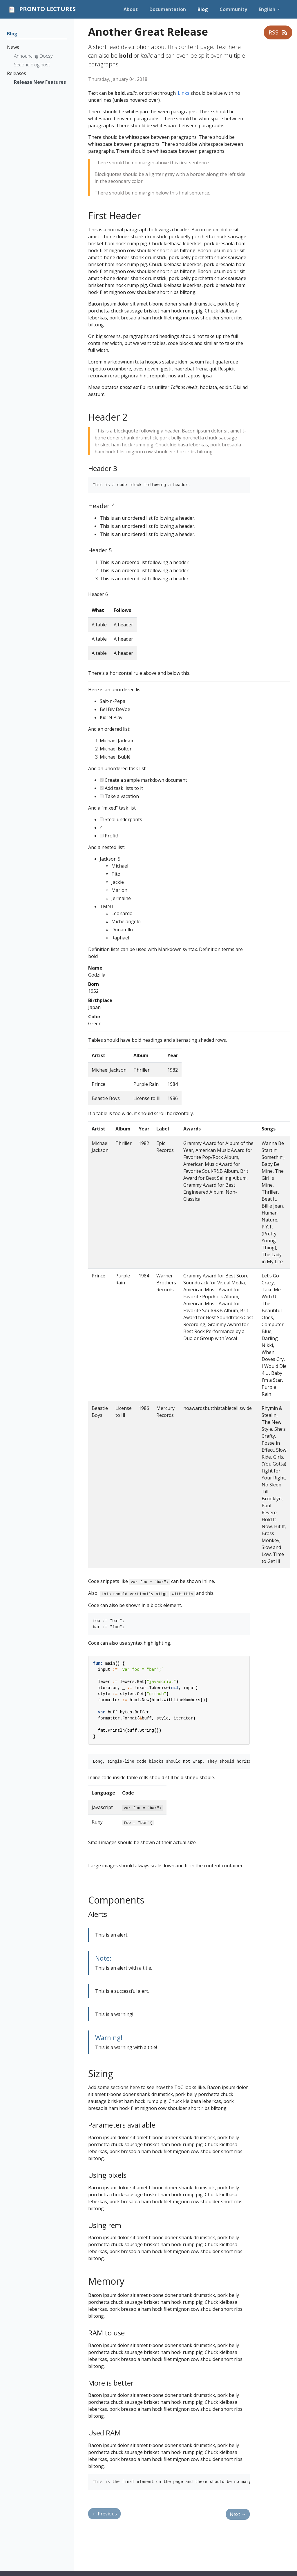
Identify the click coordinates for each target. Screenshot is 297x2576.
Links (183, 93)
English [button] (267, 9)
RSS (278, 32)
